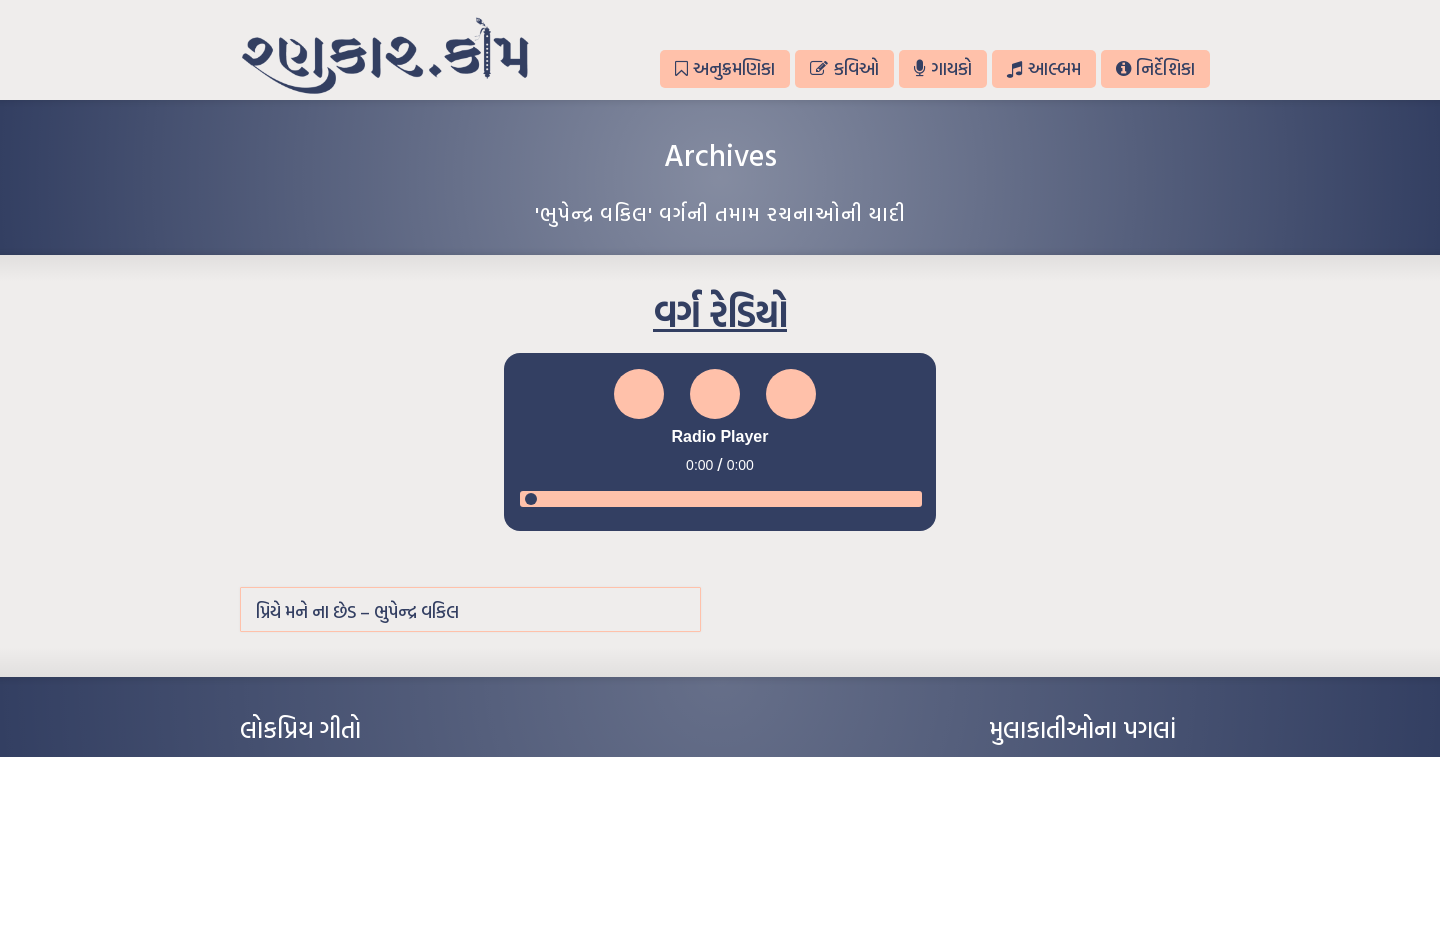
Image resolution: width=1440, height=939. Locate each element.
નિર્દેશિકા (1155, 68)
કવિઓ (844, 68)
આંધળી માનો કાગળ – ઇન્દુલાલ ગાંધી (324, 768)
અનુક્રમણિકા (725, 68)
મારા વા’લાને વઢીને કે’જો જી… (309, 798)
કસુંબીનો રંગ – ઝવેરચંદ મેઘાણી (312, 888)
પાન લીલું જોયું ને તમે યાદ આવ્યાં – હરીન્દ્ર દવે (345, 828)
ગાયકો (943, 68)
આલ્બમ (1043, 68)
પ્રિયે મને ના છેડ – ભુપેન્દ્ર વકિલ (357, 611)
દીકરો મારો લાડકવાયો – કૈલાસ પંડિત (325, 858)
